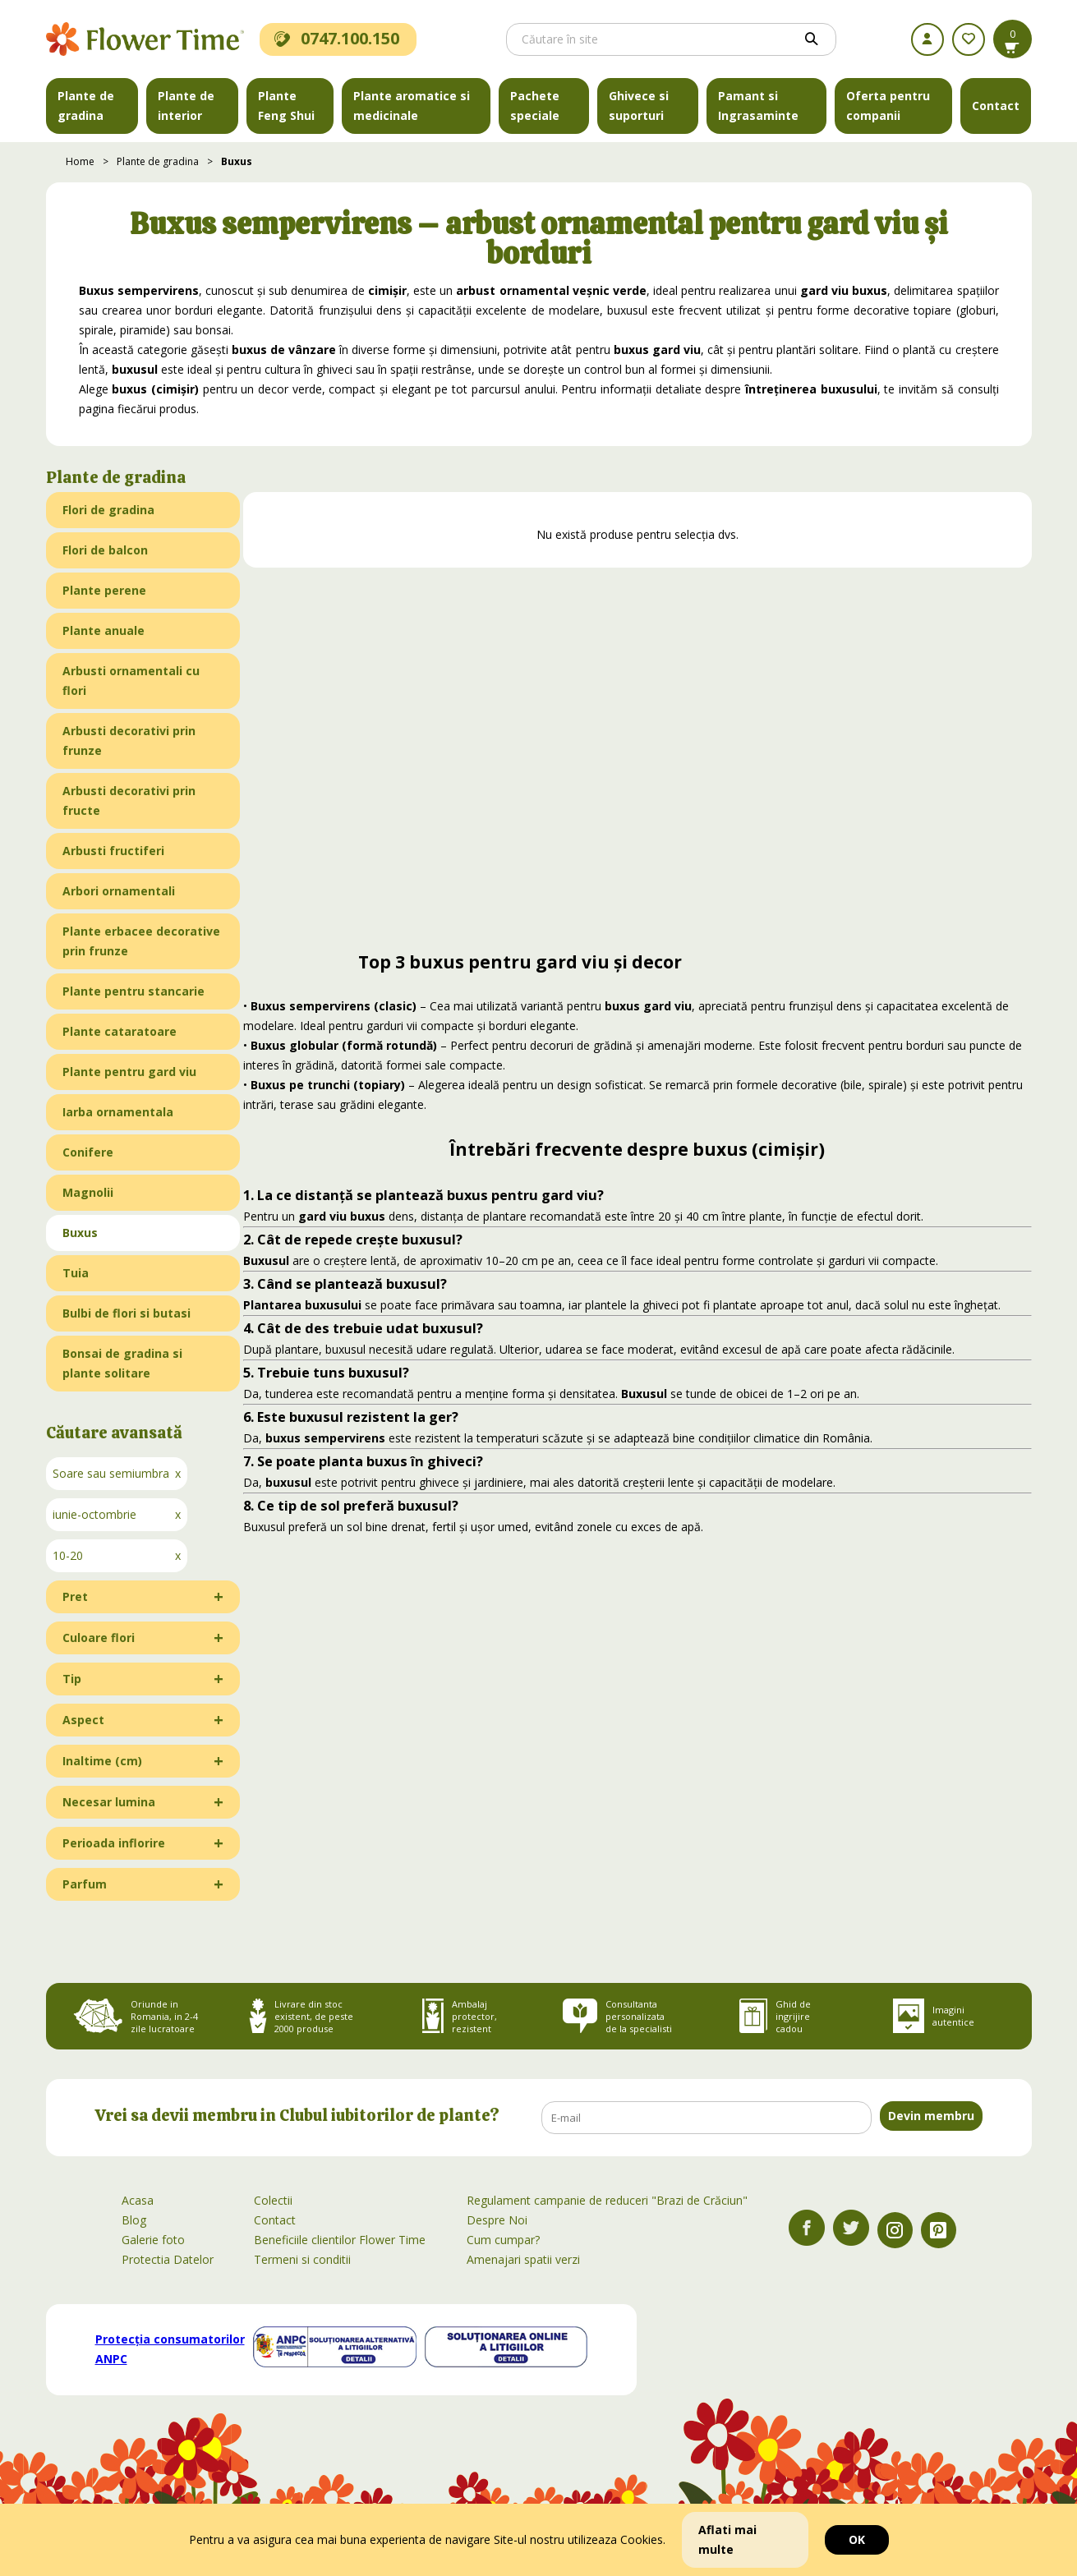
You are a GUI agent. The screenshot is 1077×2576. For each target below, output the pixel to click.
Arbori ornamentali (118, 891)
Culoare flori (98, 1637)
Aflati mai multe (727, 2539)
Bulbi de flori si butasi (126, 1313)
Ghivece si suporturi (639, 105)
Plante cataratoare (119, 1031)
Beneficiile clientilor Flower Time (340, 2239)
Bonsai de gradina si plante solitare (122, 1363)
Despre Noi (497, 2220)
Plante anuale (103, 630)
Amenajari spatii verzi (523, 2259)
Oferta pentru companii (888, 105)
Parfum (84, 1884)
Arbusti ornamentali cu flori (131, 680)
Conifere (87, 1152)
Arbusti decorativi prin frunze (129, 740)
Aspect (83, 1719)
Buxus (236, 161)
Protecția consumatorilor (170, 2349)
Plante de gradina (86, 105)
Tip (71, 1678)
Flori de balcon (105, 550)
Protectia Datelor (168, 2259)
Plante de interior (186, 105)
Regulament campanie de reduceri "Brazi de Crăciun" (607, 2200)
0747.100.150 (336, 38)
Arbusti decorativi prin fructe (129, 800)
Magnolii (87, 1192)
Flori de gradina (108, 510)
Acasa (138, 2200)
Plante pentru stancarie (133, 991)
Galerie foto (153, 2239)
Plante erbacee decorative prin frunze (141, 941)
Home (80, 161)
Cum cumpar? (503, 2239)
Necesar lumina (108, 1802)
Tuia (75, 1273)
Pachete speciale (534, 105)
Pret (75, 1596)
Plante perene (104, 590)
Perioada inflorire (113, 1843)
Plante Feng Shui (286, 105)
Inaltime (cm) (102, 1761)
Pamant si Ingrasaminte (758, 105)
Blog (134, 2220)
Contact (995, 105)
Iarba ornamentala (117, 1112)
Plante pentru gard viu (129, 1071)
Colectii (273, 2200)
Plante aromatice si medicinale (411, 105)
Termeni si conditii (302, 2259)
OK (857, 2539)
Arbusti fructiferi (113, 850)
